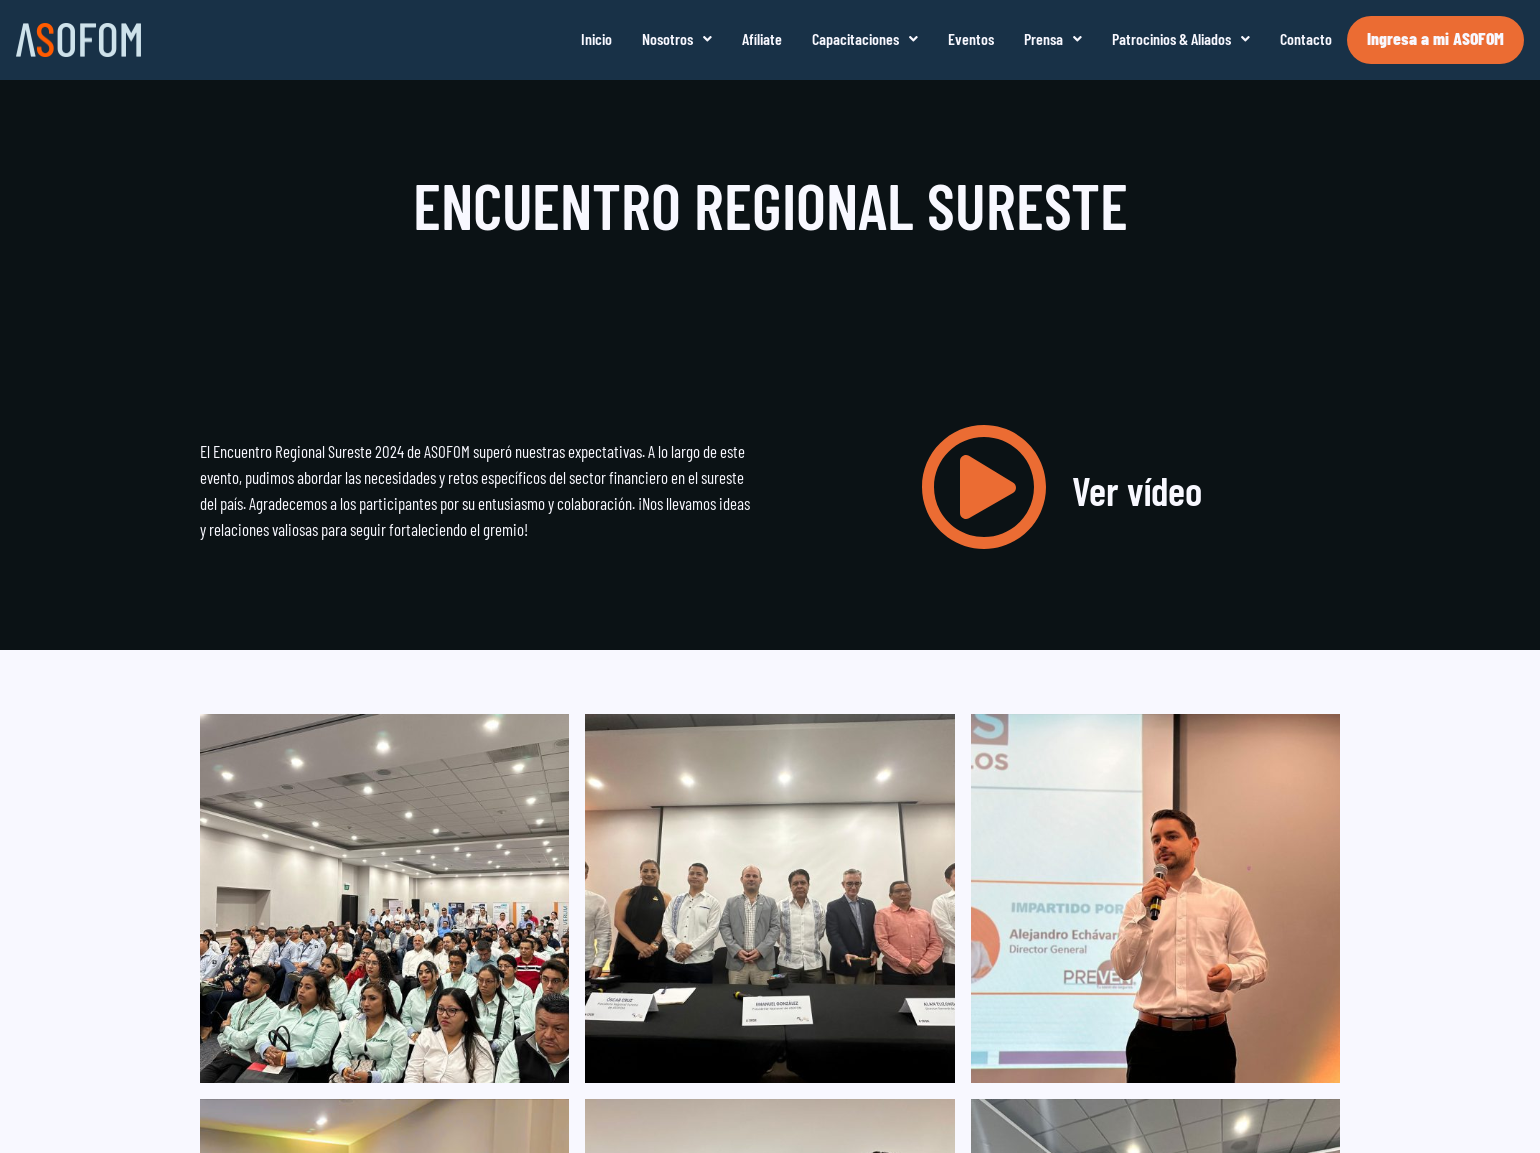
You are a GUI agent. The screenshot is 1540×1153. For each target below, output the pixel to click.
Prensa (1053, 38)
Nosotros (677, 38)
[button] (677, 39)
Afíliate (762, 38)
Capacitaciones (865, 38)
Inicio (596, 38)
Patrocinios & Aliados (1181, 38)
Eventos (971, 38)
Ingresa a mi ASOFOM (1435, 38)
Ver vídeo (1137, 490)
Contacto (1306, 38)
